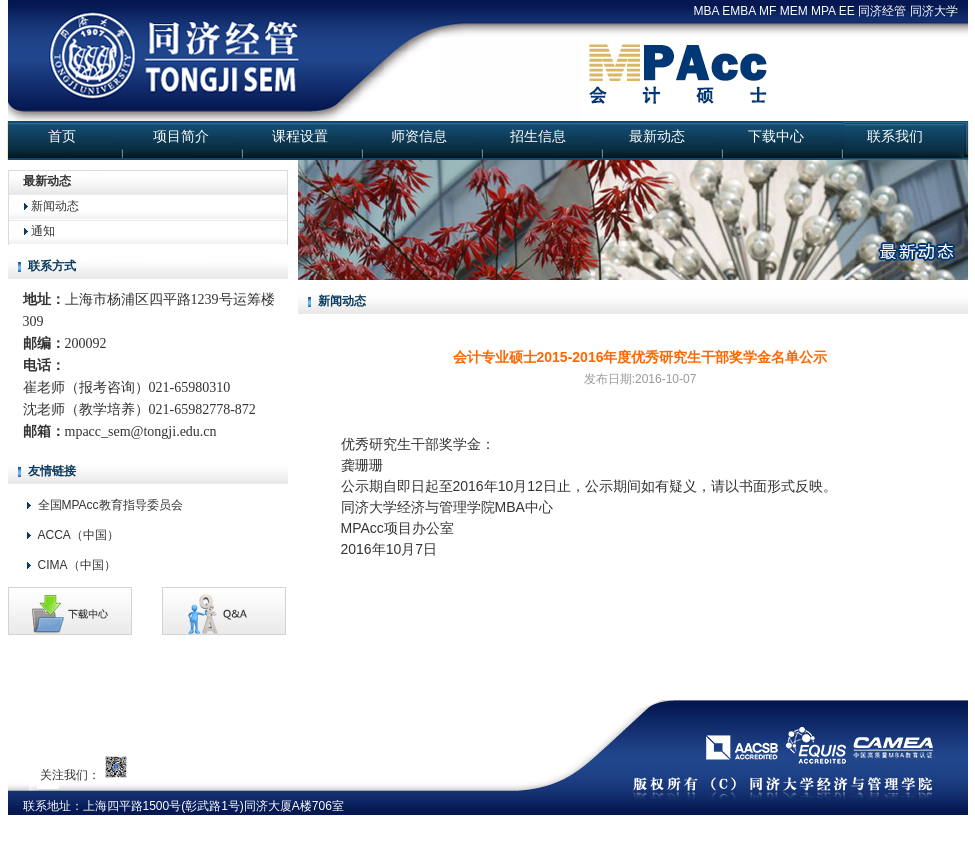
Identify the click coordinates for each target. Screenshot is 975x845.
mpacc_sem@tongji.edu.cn (141, 431)
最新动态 (657, 136)
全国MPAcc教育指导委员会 (110, 505)
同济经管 (882, 11)
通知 (43, 231)
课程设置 (300, 136)
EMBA (738, 11)
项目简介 (181, 136)
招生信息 (538, 136)
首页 (62, 136)
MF (767, 11)
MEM (794, 11)
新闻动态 (55, 206)
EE (847, 11)
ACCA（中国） (78, 535)
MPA (823, 11)
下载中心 (776, 136)
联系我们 (895, 136)
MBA (706, 11)
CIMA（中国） (77, 565)
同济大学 (934, 11)
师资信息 (419, 136)
